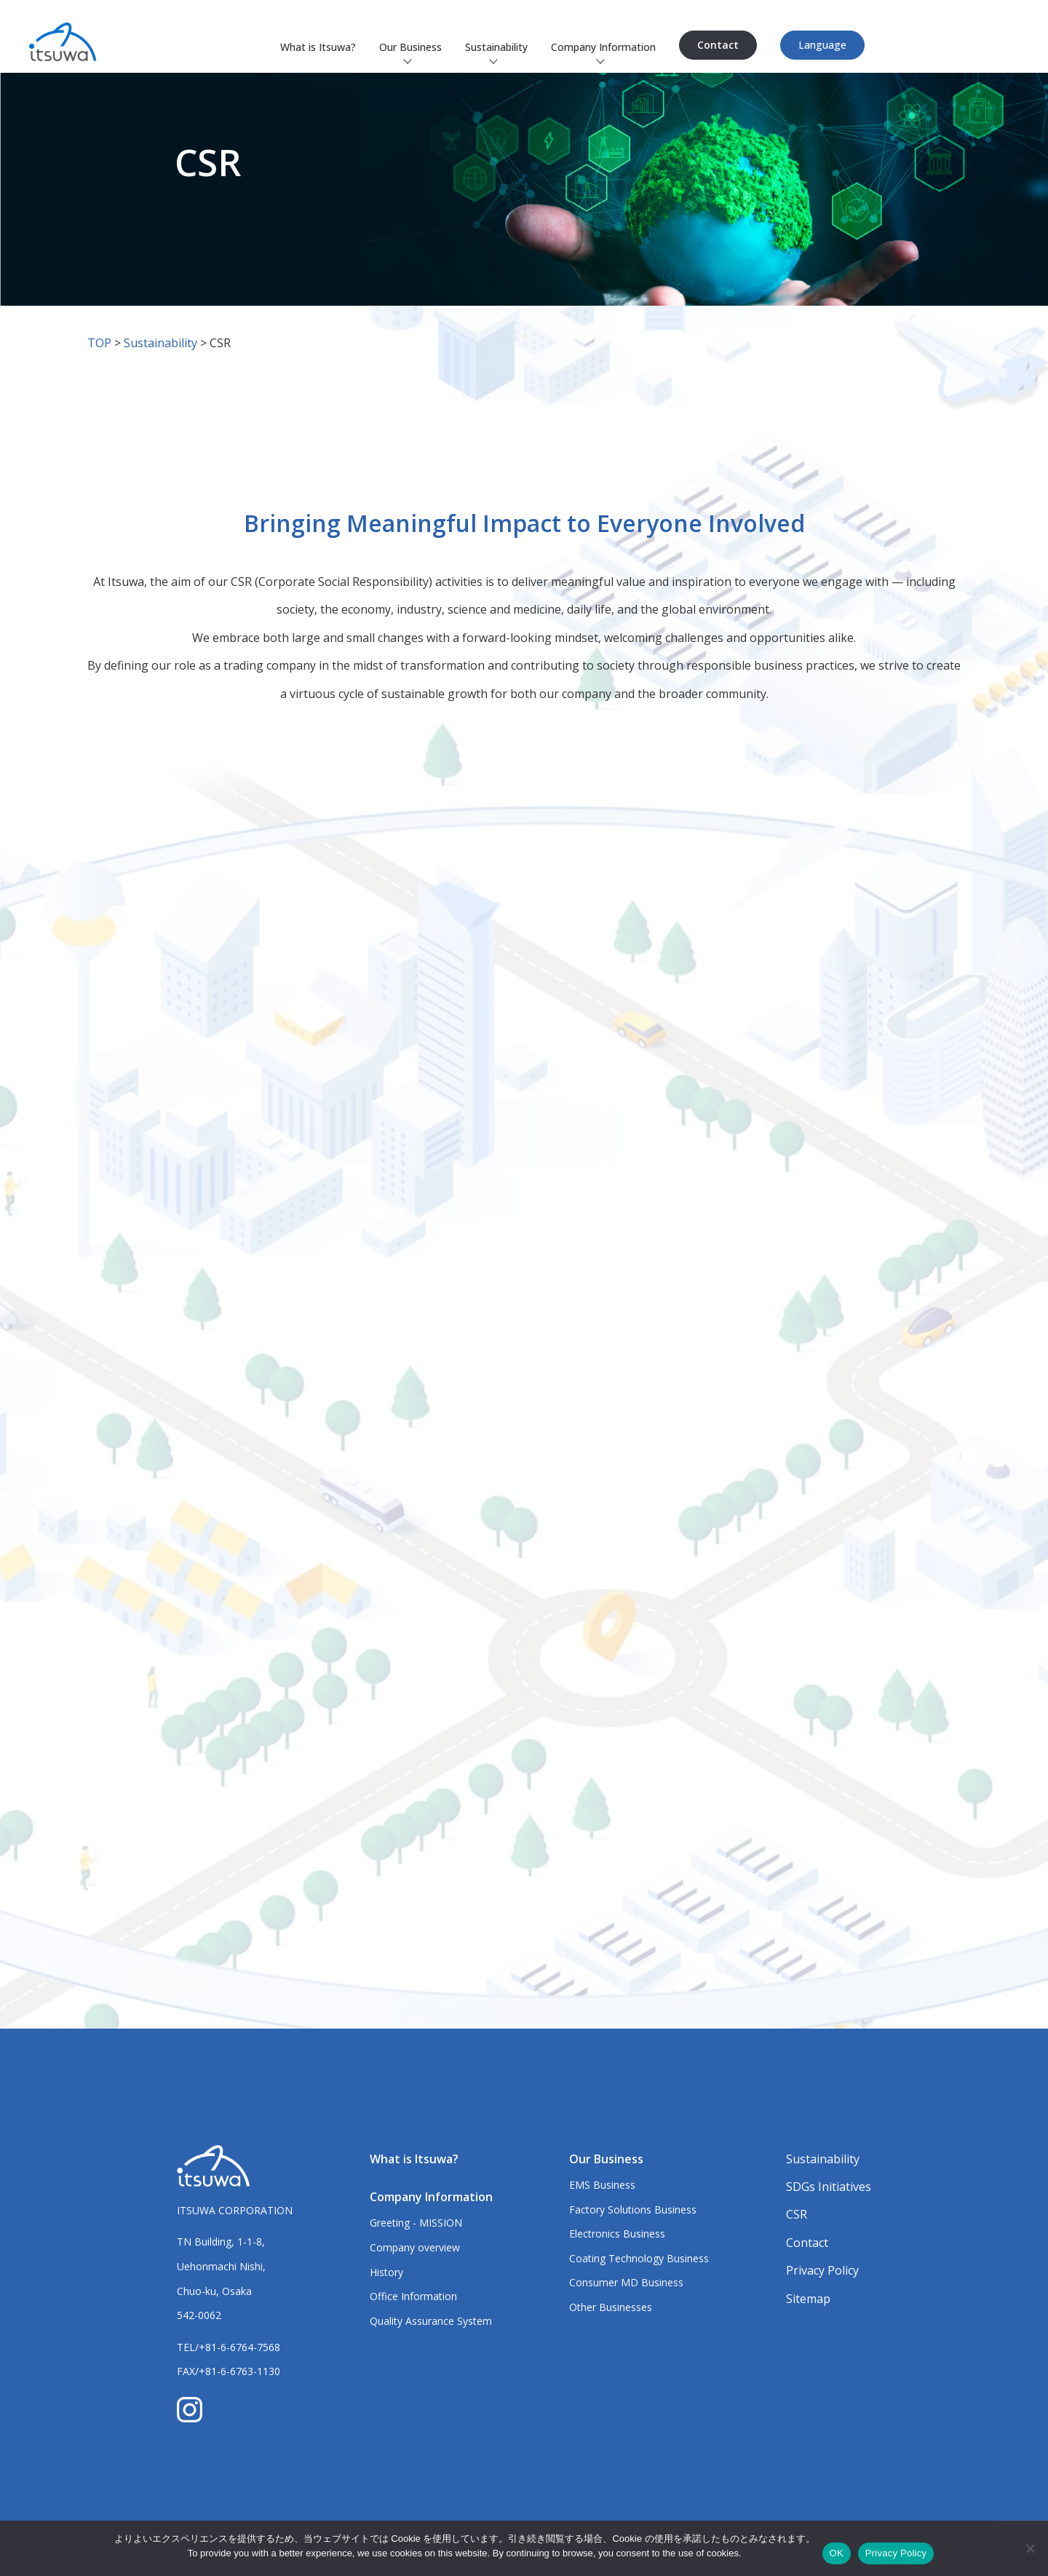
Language (822, 45)
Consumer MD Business (626, 2282)
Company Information (603, 47)
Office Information (413, 2296)
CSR (796, 2214)
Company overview (415, 2247)
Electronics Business (617, 2233)
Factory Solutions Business (632, 2209)
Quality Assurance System (431, 2321)
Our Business (410, 47)
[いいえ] (1030, 2548)
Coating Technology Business (639, 2258)
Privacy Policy (822, 2270)
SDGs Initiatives (828, 2187)
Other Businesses (610, 2307)
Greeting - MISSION (416, 2223)
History (386, 2272)
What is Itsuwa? (318, 47)
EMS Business (602, 2185)
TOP (99, 343)
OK (836, 2553)
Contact (718, 45)
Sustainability (496, 47)
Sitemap (808, 2299)
